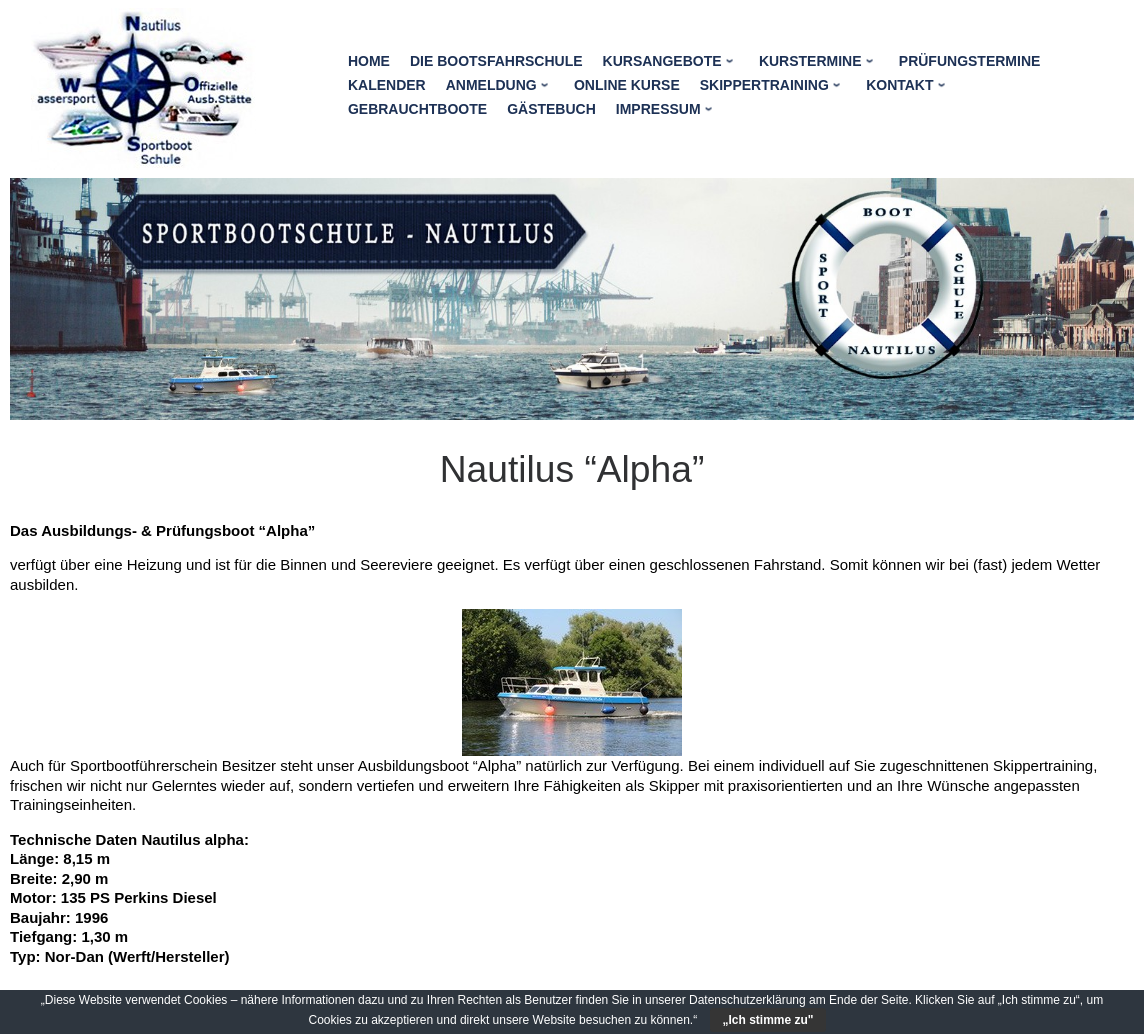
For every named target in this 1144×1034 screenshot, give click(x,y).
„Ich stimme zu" (767, 1020)
